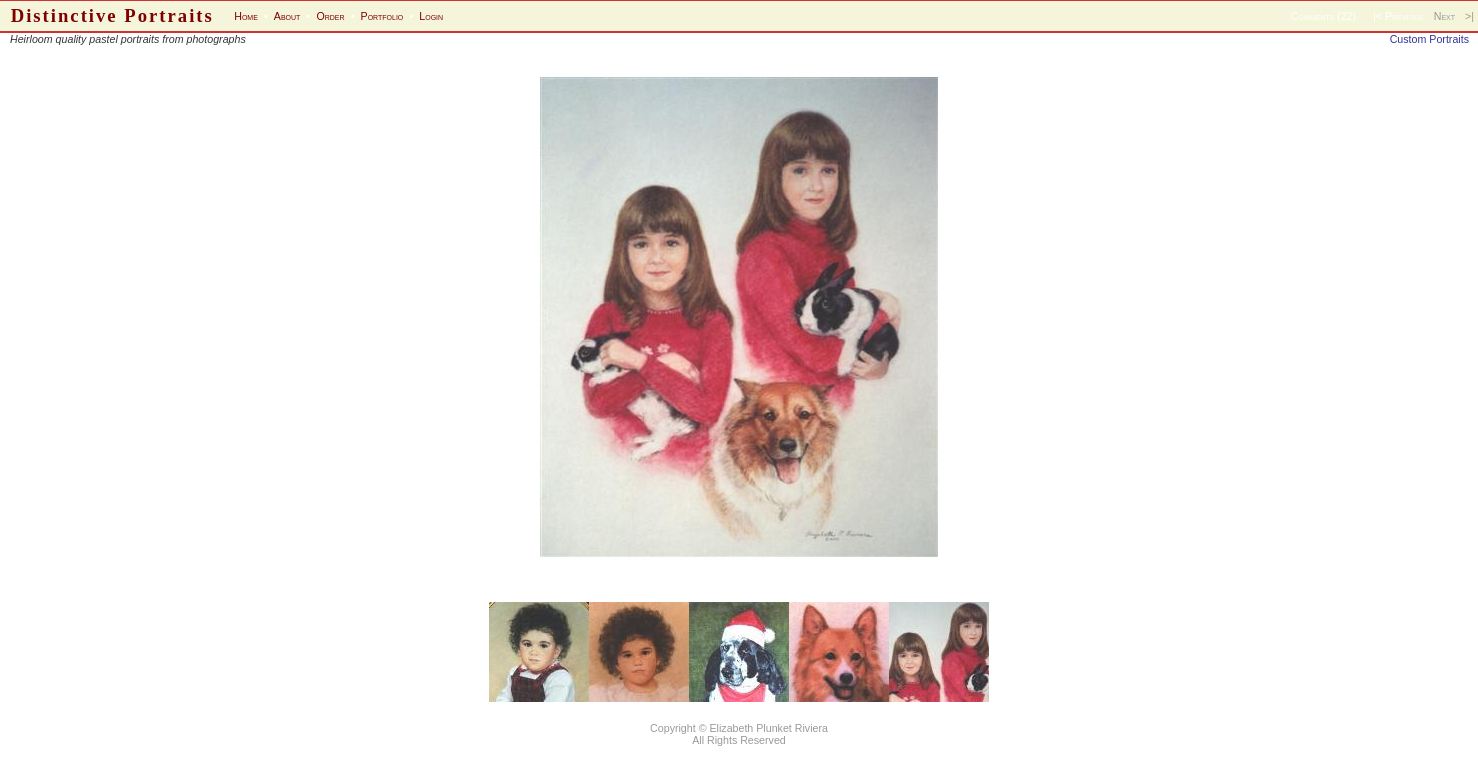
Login (431, 16)
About (287, 16)
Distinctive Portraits (112, 15)
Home (246, 16)
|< (1377, 16)
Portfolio (382, 16)
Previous (1404, 16)
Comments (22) (1323, 16)
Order (330, 16)
